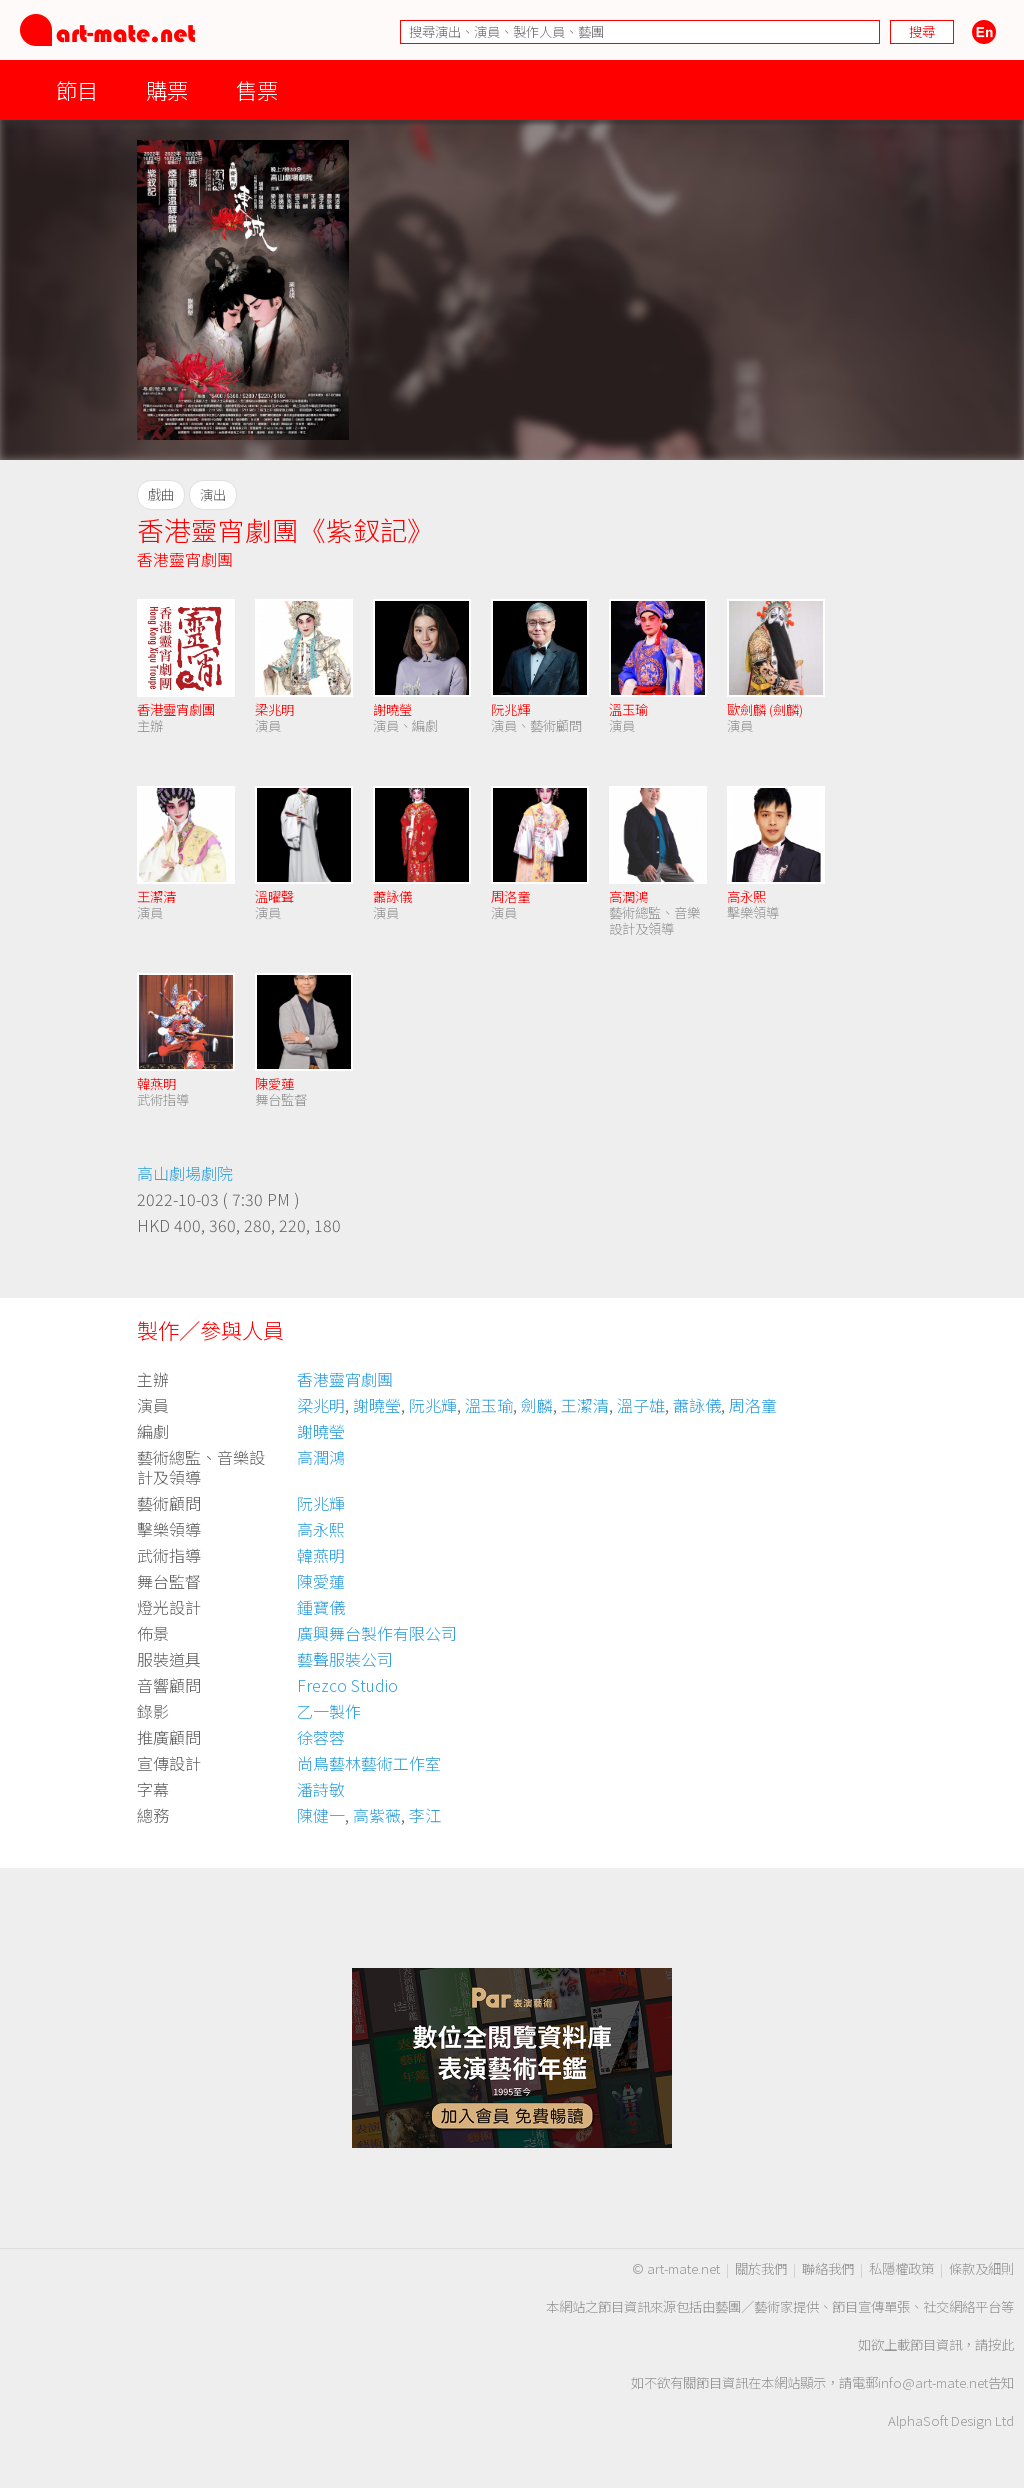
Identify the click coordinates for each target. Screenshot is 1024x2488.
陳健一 (321, 1815)
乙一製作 (329, 1711)
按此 (1001, 2344)
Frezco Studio (347, 1685)
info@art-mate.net (933, 2382)
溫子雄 (641, 1405)
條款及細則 (981, 2268)
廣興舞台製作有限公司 (377, 1633)
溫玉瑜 (628, 709)
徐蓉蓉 (321, 1737)
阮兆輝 (510, 709)
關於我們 (761, 2268)
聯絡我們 (828, 2268)
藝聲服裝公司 (345, 1659)
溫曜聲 (274, 896)
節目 (77, 89)
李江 (425, 1815)
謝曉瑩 (392, 709)
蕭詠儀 (392, 896)
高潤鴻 (628, 896)
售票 (257, 89)
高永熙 (746, 896)
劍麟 (537, 1405)
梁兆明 (274, 709)
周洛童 (510, 896)
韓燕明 (156, 1083)
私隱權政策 (901, 2268)
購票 (167, 89)
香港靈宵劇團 (185, 559)
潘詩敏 (321, 1789)
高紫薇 (377, 1815)
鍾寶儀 (321, 1607)
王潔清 (156, 896)
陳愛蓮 (274, 1083)
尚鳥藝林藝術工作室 (369, 1763)
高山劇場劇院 (185, 1173)
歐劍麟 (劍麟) (765, 709)
